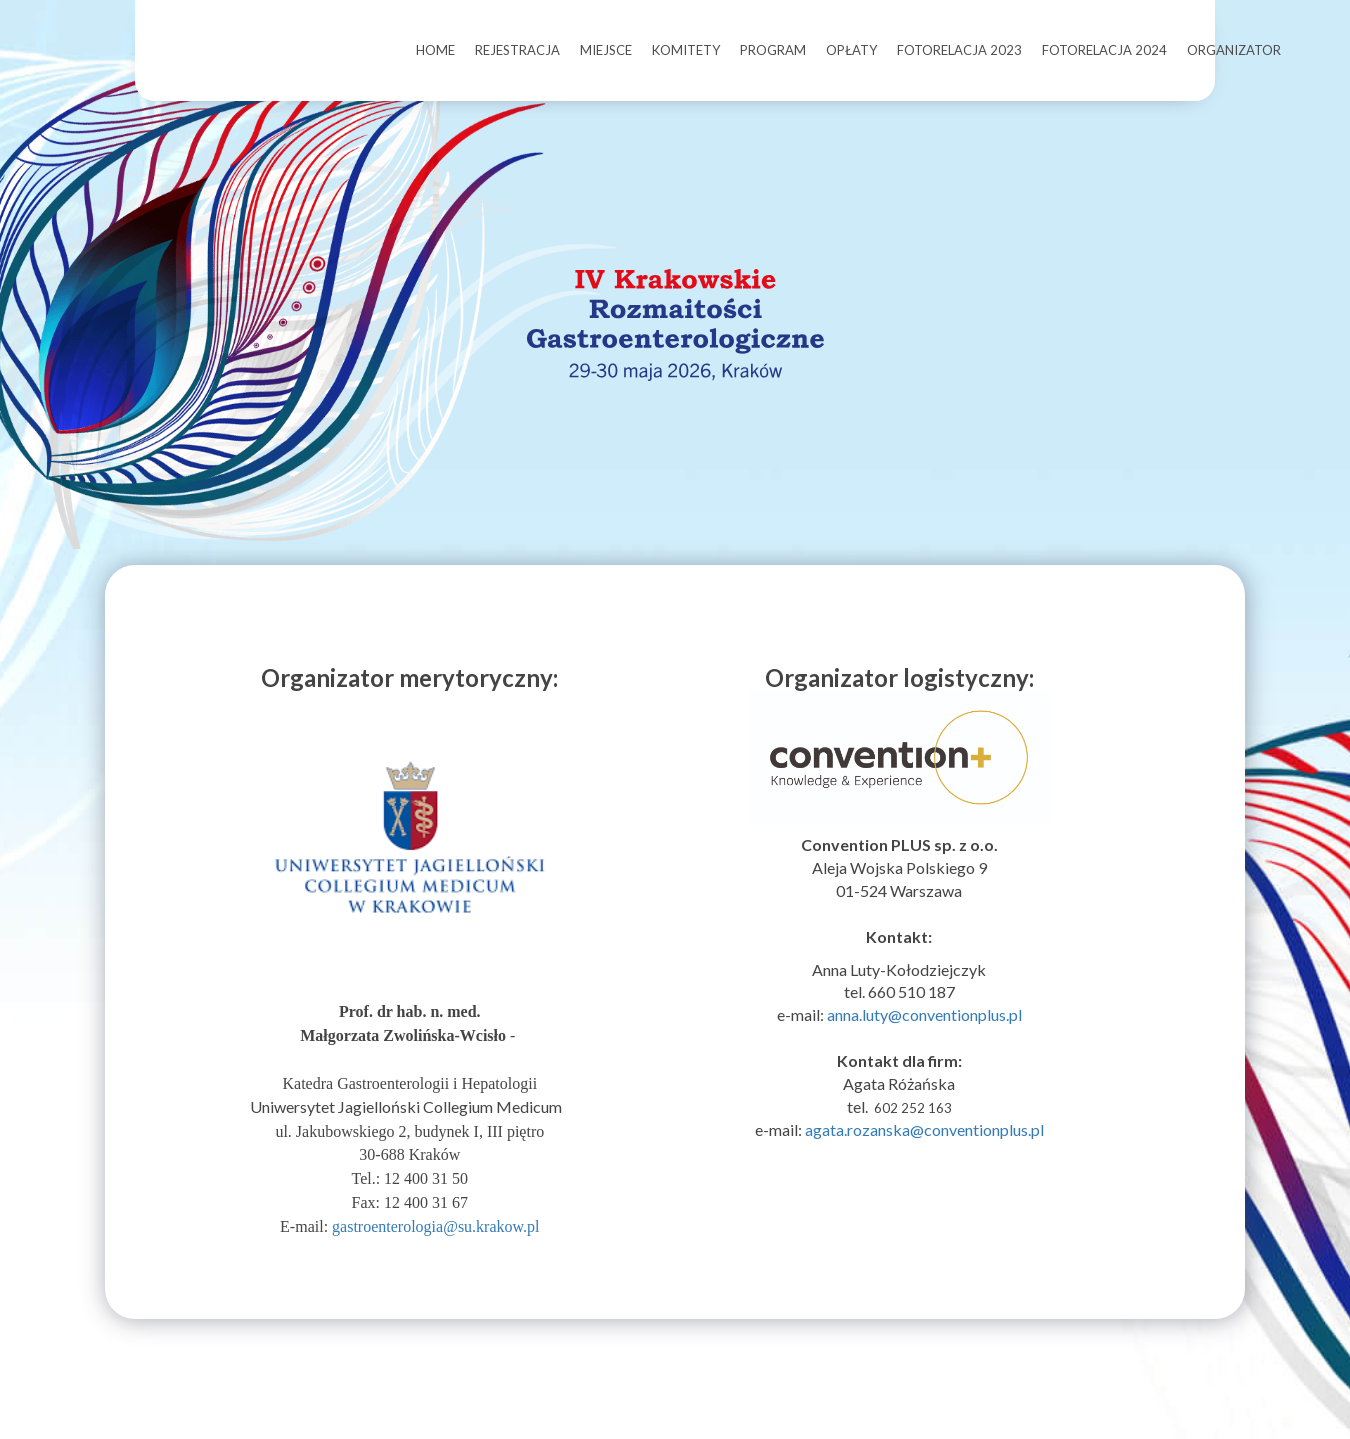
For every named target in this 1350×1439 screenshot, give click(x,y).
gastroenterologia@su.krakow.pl (435, 1256)
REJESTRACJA (517, 50)
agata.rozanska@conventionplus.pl (924, 1159)
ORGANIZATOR (1234, 50)
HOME (435, 50)
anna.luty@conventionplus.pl (924, 1044)
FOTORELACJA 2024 (1104, 50)
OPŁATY (851, 50)
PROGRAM (773, 50)
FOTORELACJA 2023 (959, 50)
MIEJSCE (606, 50)
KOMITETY (686, 50)
